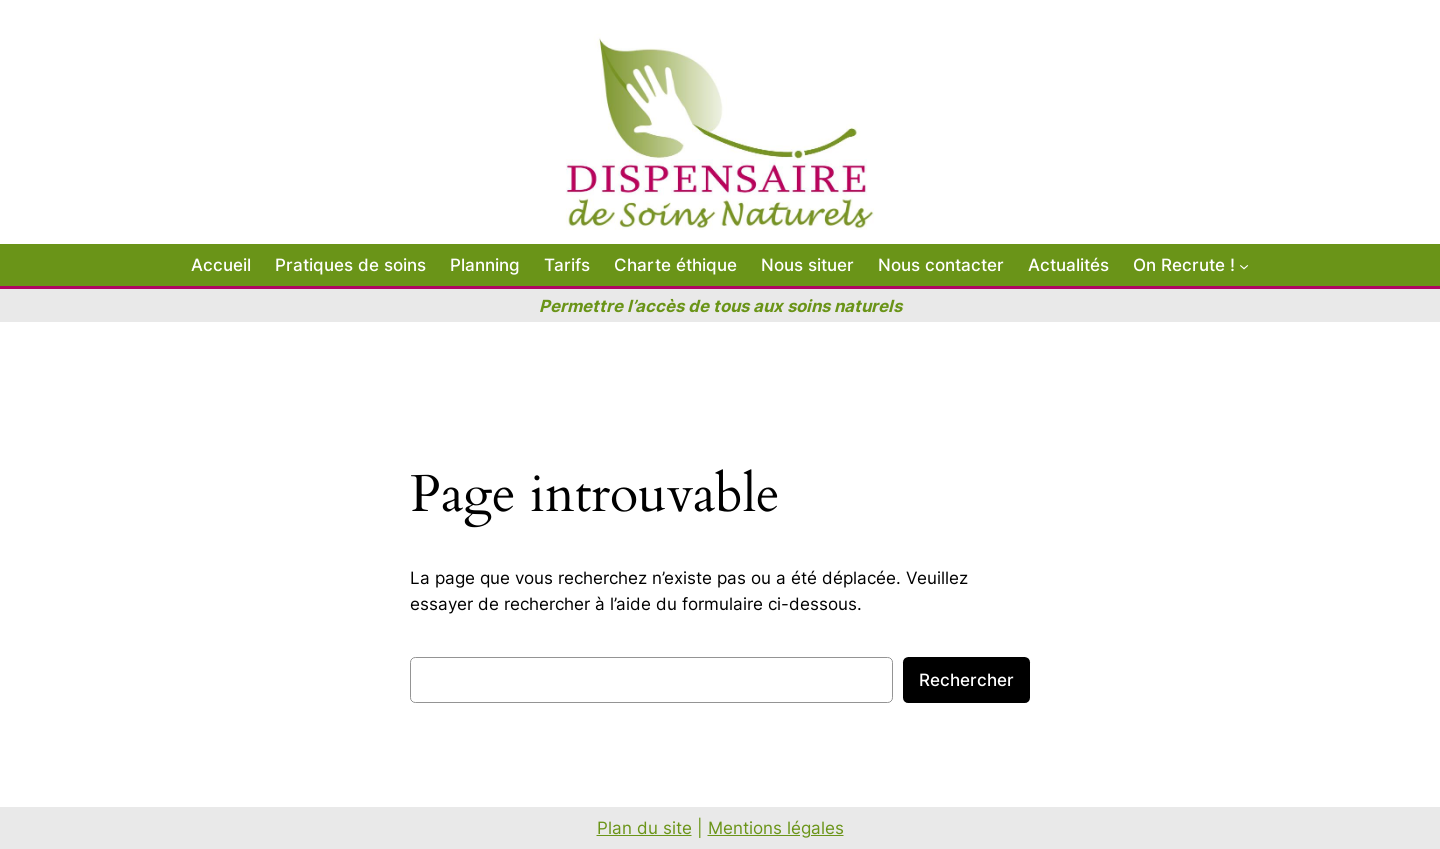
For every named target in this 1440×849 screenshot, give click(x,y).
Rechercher (966, 680)
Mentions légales (776, 828)
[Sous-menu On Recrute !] (1244, 265)
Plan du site (644, 828)
